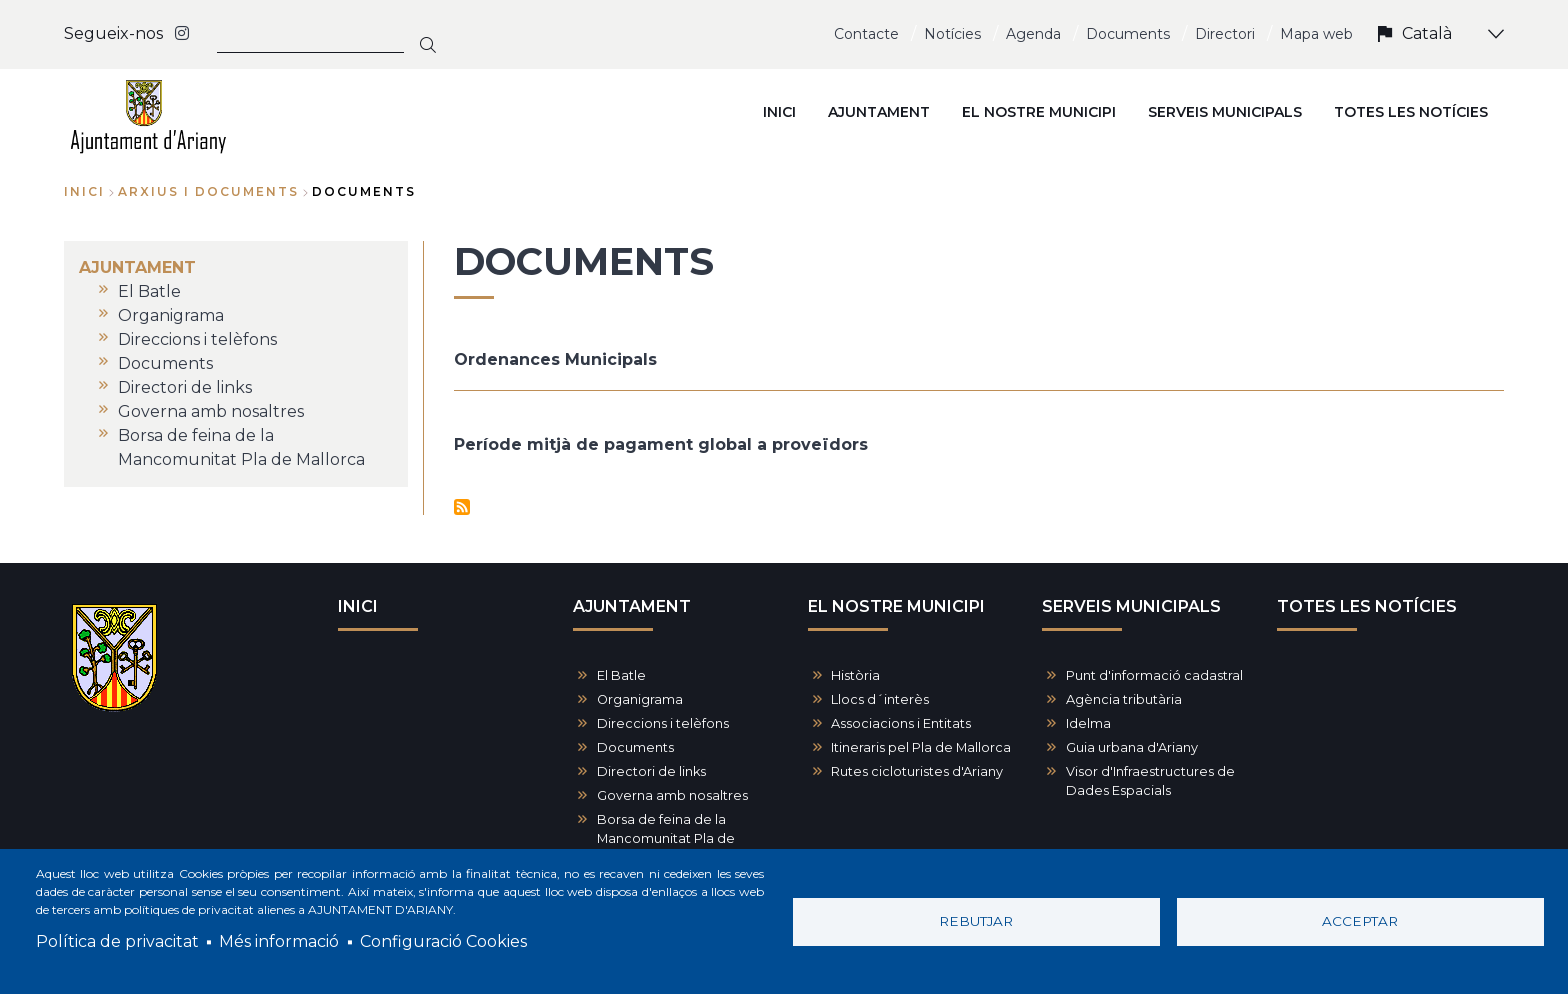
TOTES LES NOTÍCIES (1367, 606)
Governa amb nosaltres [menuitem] (211, 411)
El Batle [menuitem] (149, 291)
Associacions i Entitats (901, 723)
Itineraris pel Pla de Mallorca (921, 747)
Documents (1128, 34)
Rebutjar (976, 921)
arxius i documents (208, 191)
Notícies (952, 34)
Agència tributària (1124, 699)
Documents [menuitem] (165, 363)
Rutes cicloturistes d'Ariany (917, 771)
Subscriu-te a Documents (462, 507)
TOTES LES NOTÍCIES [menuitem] (1411, 112)
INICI (358, 606)
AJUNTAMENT (632, 606)
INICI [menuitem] (779, 112)
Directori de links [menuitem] (185, 387)
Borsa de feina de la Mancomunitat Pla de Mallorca (666, 838)
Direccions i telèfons (663, 723)
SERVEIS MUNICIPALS (1131, 606)
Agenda (1033, 34)
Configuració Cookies (443, 941)
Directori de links (651, 771)
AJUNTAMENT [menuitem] (879, 112)
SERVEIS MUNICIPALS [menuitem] (1225, 112)
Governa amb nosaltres (672, 795)
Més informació (279, 941)
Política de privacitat (117, 941)
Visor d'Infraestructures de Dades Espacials (1150, 781)
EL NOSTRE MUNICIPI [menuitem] (1039, 112)
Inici (84, 191)
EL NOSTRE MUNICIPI (896, 606)
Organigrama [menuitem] (171, 315)
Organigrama (640, 699)
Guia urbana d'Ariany (1132, 747)
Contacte (866, 34)
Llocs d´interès (880, 699)
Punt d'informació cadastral (1154, 675)
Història (855, 675)
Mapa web (1316, 34)
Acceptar (1360, 921)
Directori (1225, 34)
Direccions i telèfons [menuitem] (197, 339)
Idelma (1088, 723)
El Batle (621, 675)
